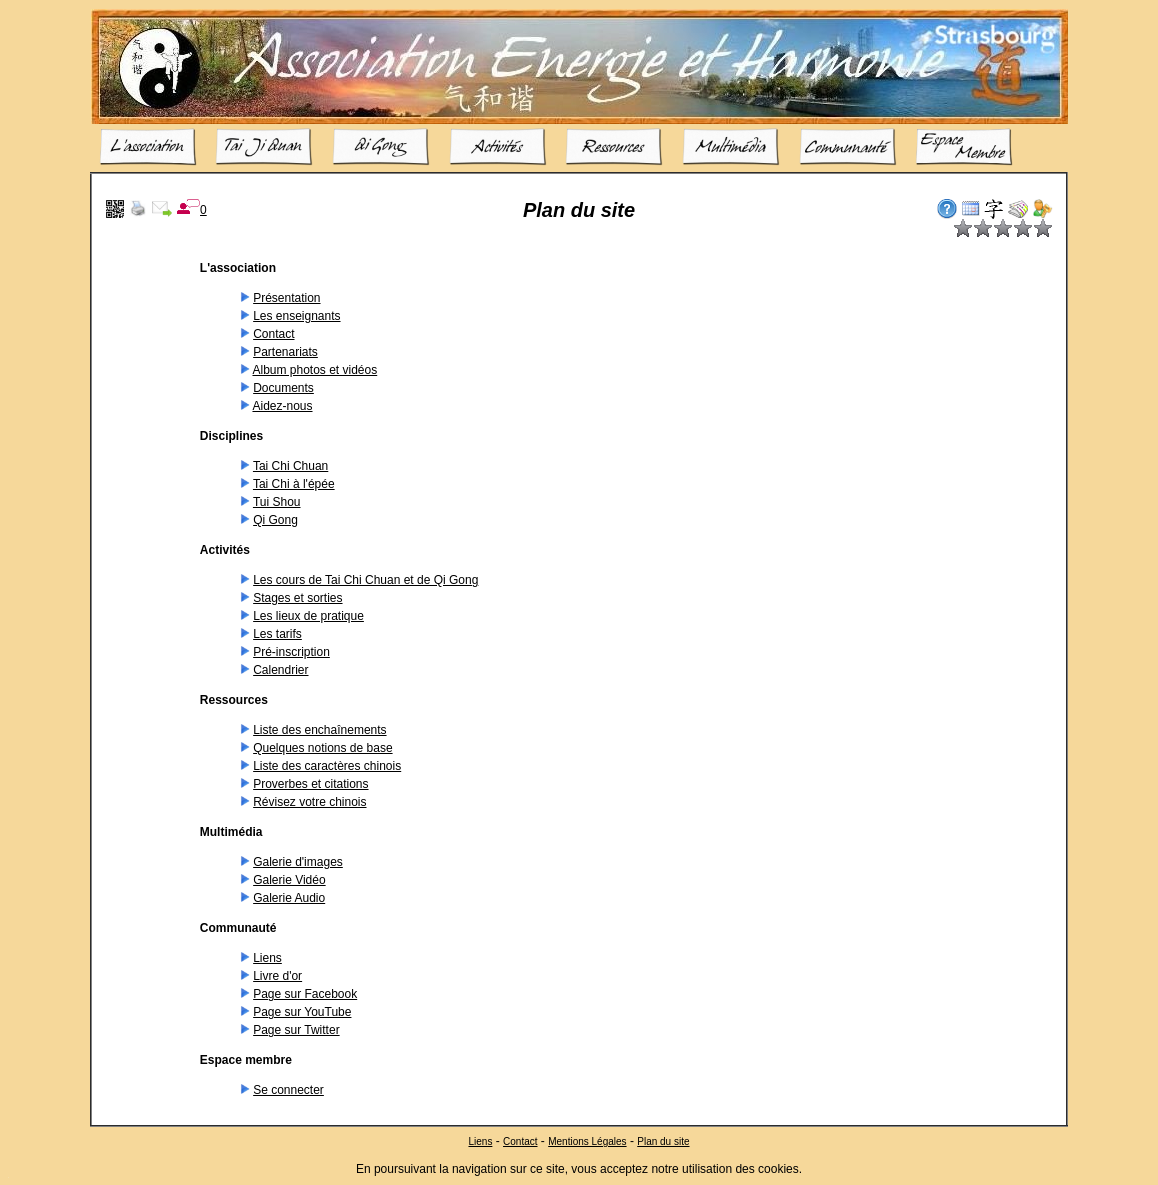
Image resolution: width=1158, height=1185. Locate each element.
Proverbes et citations (310, 784)
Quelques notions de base (322, 748)
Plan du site (663, 1140)
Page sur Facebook (305, 994)
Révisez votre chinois (309, 802)
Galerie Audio (289, 898)
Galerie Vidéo (289, 880)
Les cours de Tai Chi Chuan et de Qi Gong (365, 580)
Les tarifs (277, 634)
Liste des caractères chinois (327, 766)
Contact (273, 334)
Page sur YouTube (302, 1012)
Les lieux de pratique (308, 616)
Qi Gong (275, 520)
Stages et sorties (297, 598)
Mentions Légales (587, 1140)
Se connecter (288, 1090)
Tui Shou (277, 502)
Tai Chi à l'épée (294, 484)
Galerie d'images (298, 862)
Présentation (286, 298)
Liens (267, 958)
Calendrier (280, 670)
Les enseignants (296, 316)
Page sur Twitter (296, 1030)
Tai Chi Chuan (290, 466)
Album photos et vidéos (314, 370)
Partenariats (285, 352)
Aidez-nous (282, 406)
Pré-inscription (291, 652)
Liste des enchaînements (319, 730)
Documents (283, 388)
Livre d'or (277, 976)
